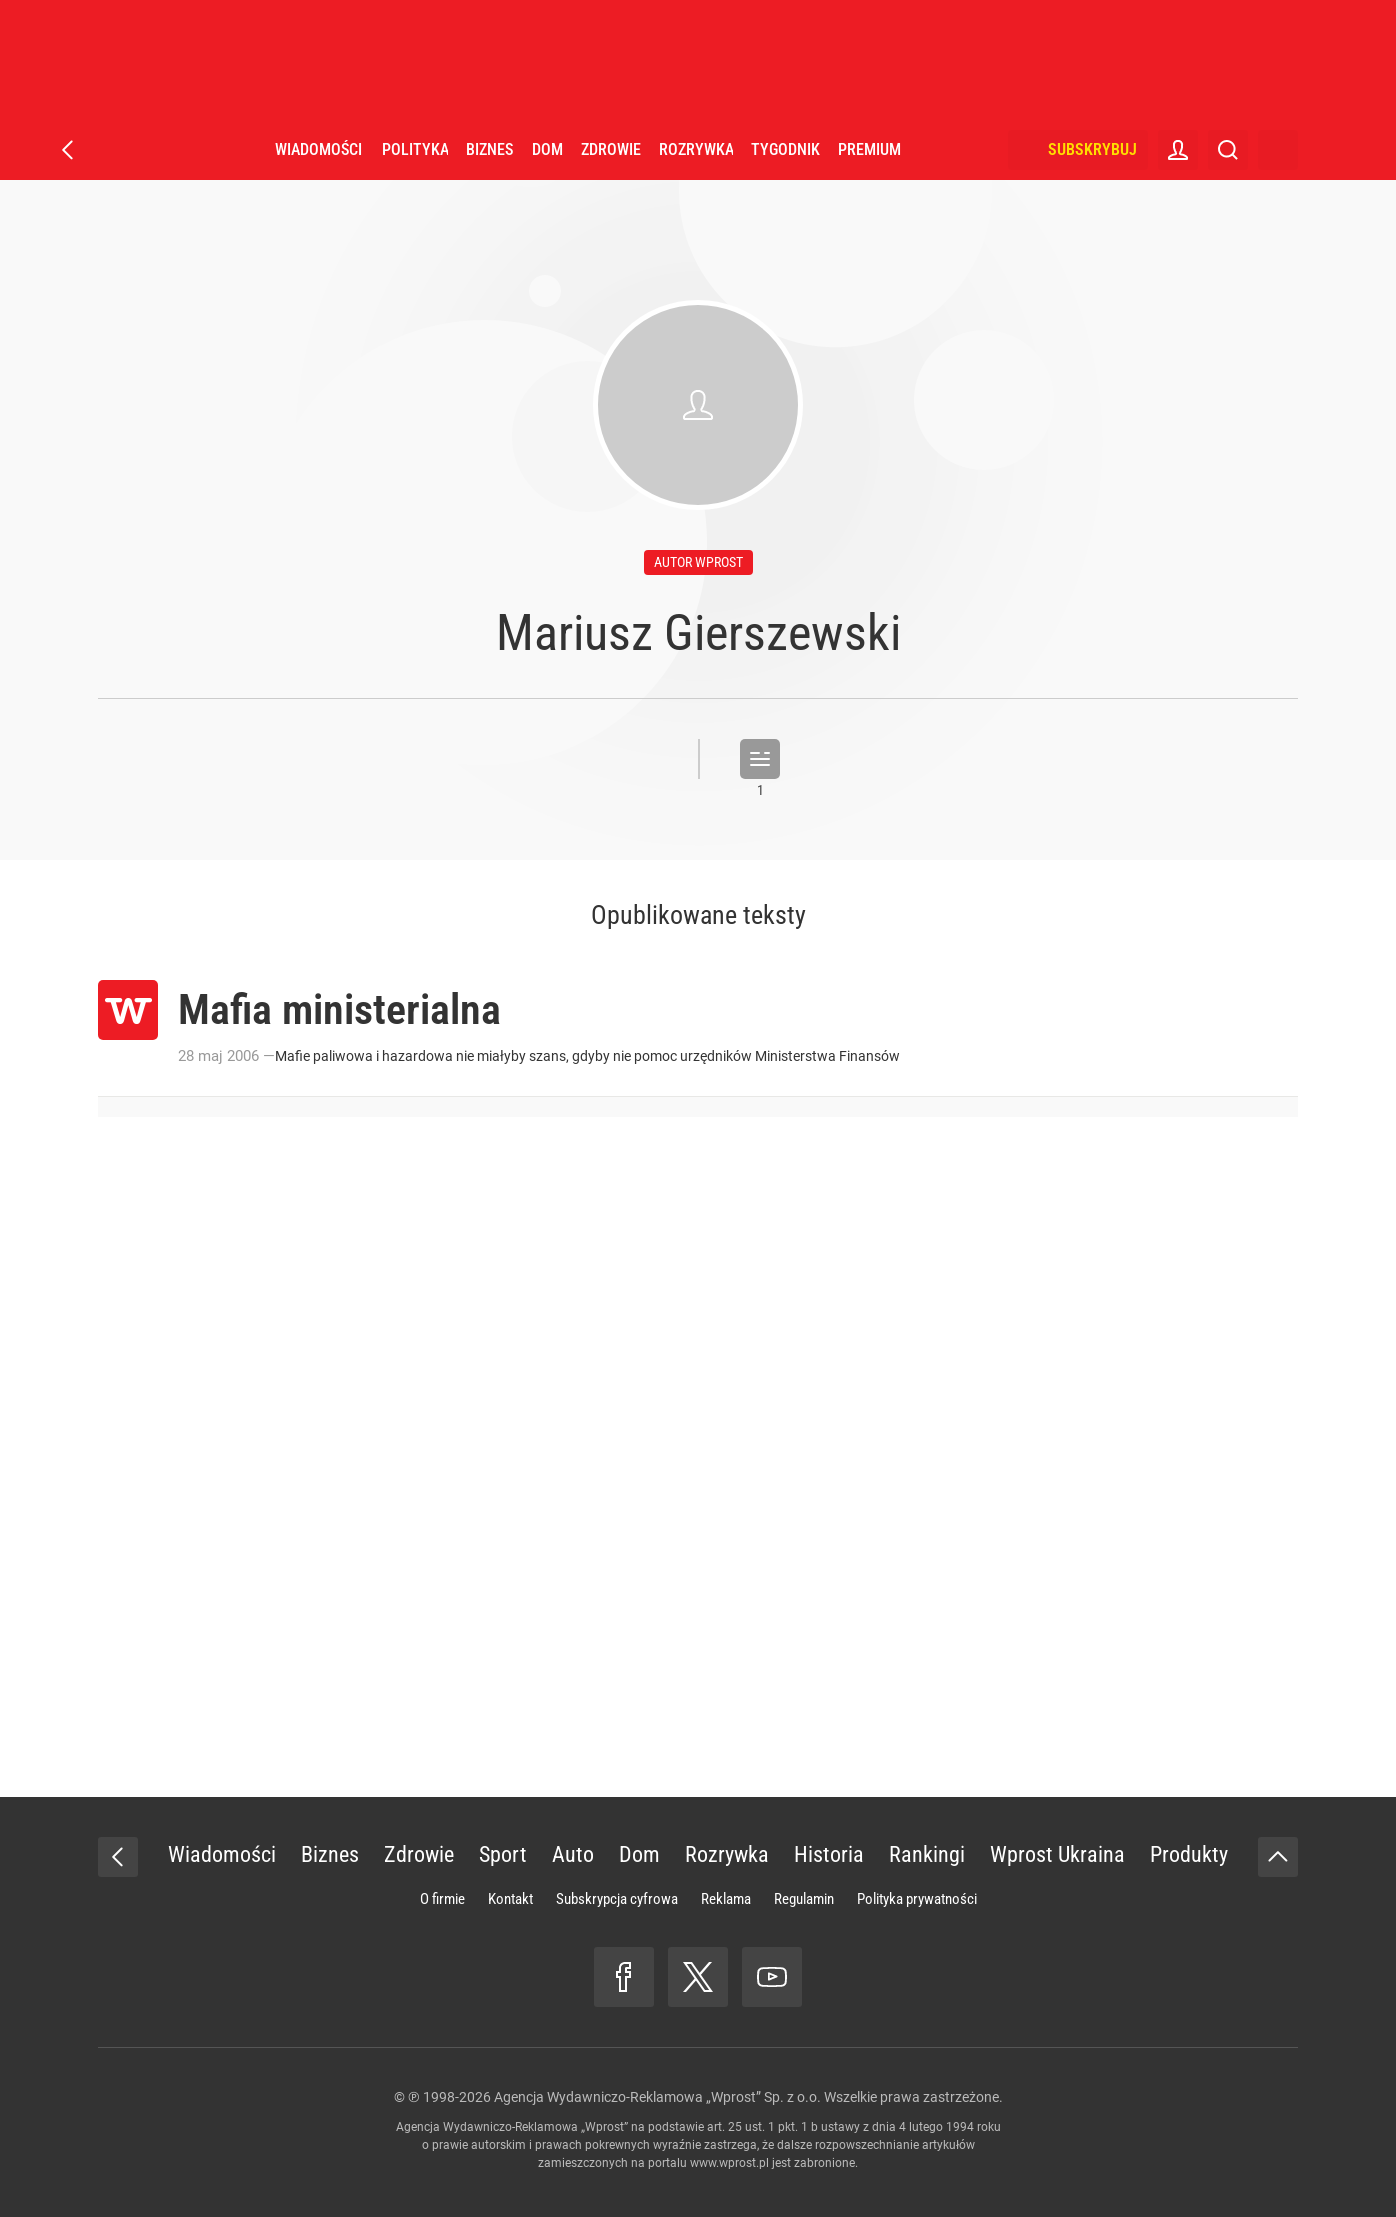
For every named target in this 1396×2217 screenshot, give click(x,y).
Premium (869, 149)
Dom (547, 149)
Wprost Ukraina (1057, 1854)
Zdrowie (611, 149)
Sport (503, 1854)
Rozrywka (696, 149)
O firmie (442, 1899)
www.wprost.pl (729, 2163)
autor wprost (698, 562)
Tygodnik (785, 149)
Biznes (489, 149)
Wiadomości (318, 149)
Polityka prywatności (917, 1899)
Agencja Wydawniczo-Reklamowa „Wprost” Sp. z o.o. (657, 2097)
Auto (573, 1854)
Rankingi (927, 1854)
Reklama (726, 1899)
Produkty (1189, 1854)
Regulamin (804, 1899)
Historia (829, 1854)
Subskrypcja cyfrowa (617, 1899)
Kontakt (510, 1899)
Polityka (415, 149)
